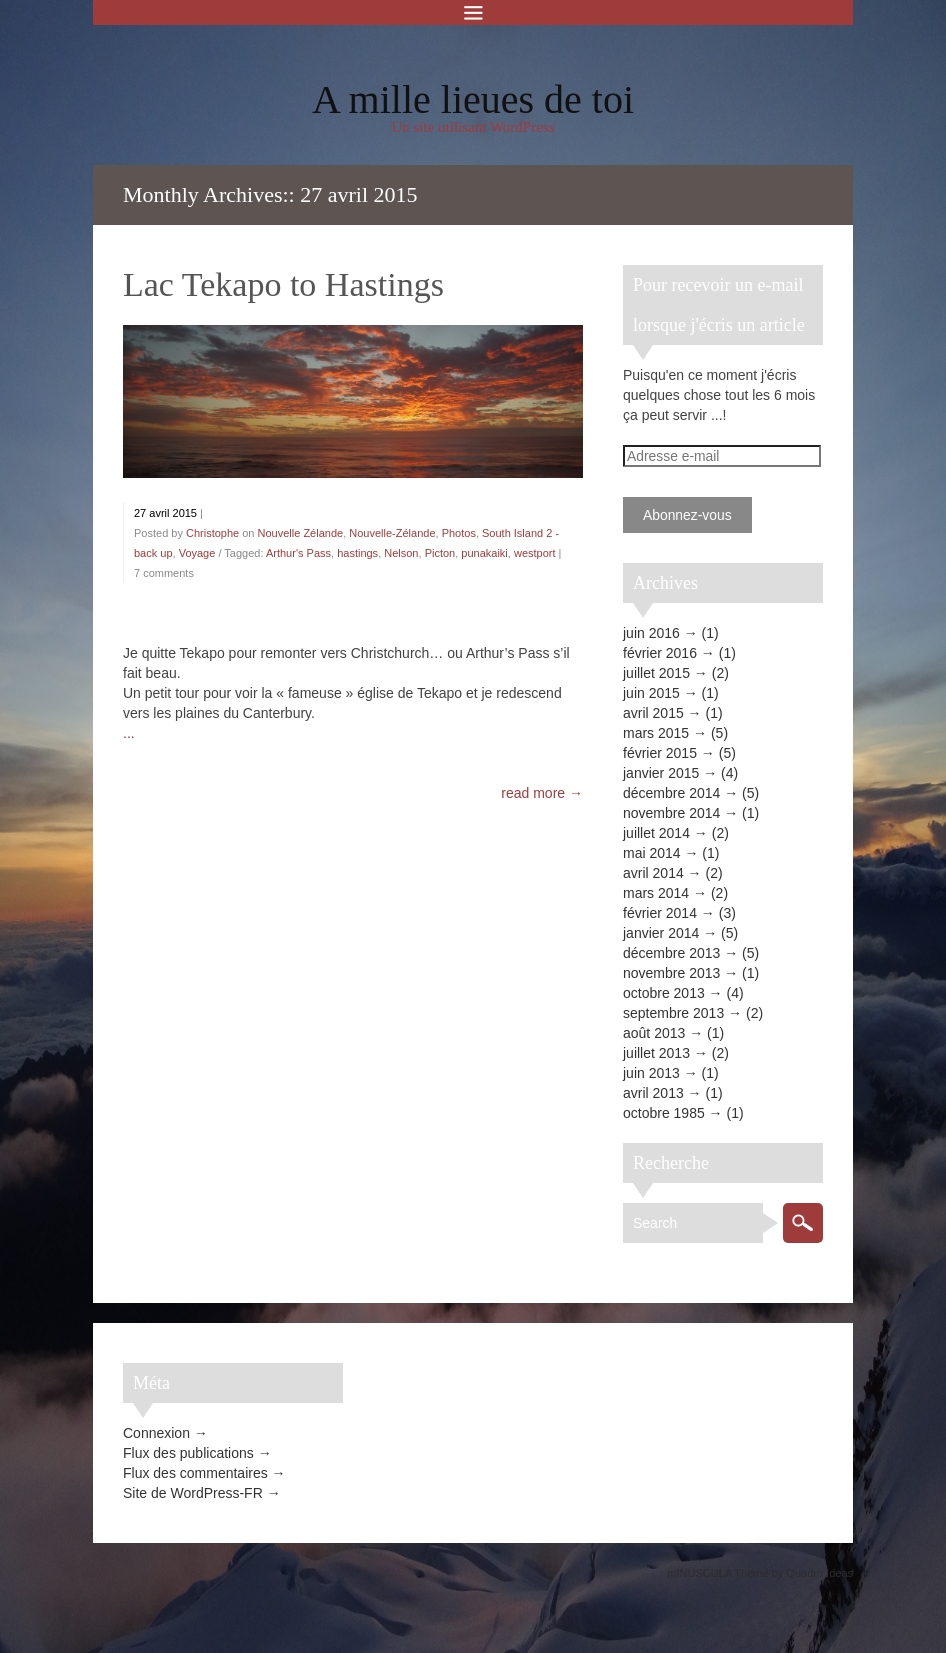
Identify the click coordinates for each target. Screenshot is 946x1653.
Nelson (401, 553)
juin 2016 (651, 633)
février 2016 (660, 653)
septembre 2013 (673, 1013)
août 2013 (654, 1033)
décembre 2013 (671, 953)
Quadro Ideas (819, 1573)
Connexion (156, 1433)
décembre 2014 (671, 793)
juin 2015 (651, 693)
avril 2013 (653, 1093)
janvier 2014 (661, 933)
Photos (459, 533)
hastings (357, 553)
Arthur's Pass (298, 553)
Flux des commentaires (195, 1473)
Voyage (197, 553)
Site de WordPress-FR (193, 1493)
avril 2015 (653, 713)
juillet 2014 (656, 833)
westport (535, 553)
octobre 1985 (664, 1113)
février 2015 (660, 753)
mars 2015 (656, 733)
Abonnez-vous (687, 515)
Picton (440, 553)
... (129, 733)
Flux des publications (188, 1453)
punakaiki (484, 553)
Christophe (212, 533)
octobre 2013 (664, 993)
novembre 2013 (671, 973)
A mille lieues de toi (473, 99)
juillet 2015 (656, 673)
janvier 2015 (661, 773)
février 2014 (660, 913)
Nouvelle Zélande (301, 533)
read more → (542, 793)
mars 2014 (656, 893)
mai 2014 (652, 853)
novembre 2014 (671, 813)
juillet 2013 (656, 1053)
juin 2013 (651, 1073)
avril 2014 (653, 873)
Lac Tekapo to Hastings (283, 284)
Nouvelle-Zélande (392, 533)
